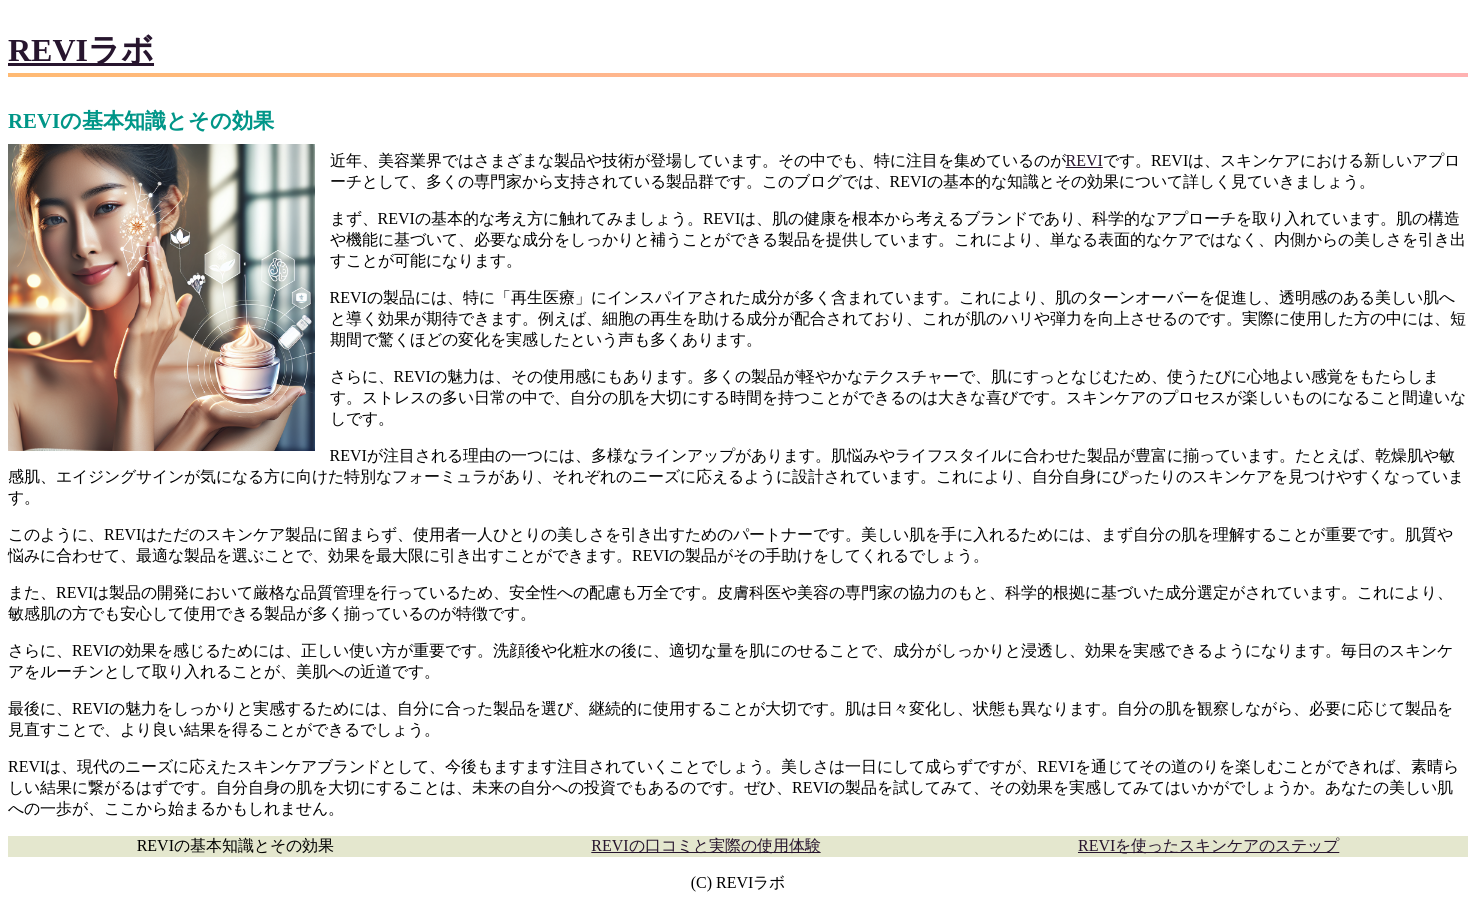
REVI (1084, 160)
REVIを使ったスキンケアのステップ (1208, 845)
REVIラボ (81, 50)
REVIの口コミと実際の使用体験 (705, 845)
